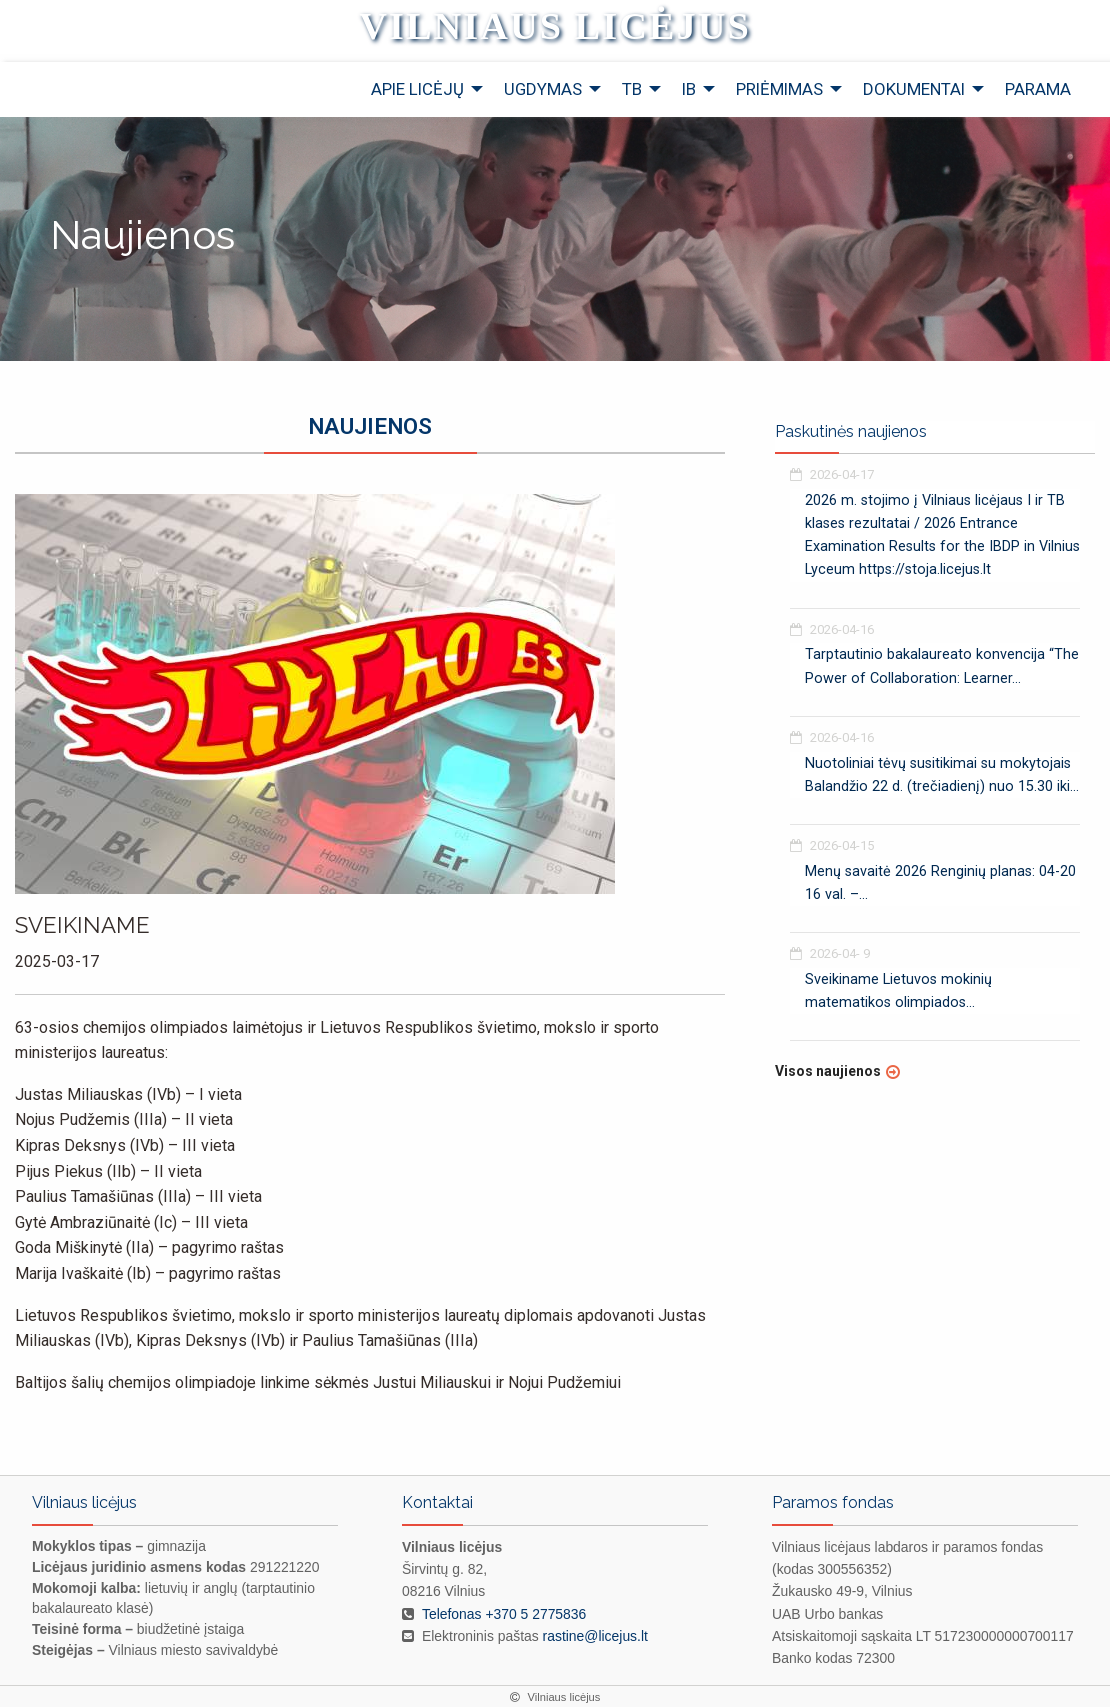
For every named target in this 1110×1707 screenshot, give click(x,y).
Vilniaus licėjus (554, 26)
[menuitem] (421, 89)
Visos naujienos (828, 1071)
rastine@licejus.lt (595, 1636)
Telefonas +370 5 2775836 (504, 1614)
